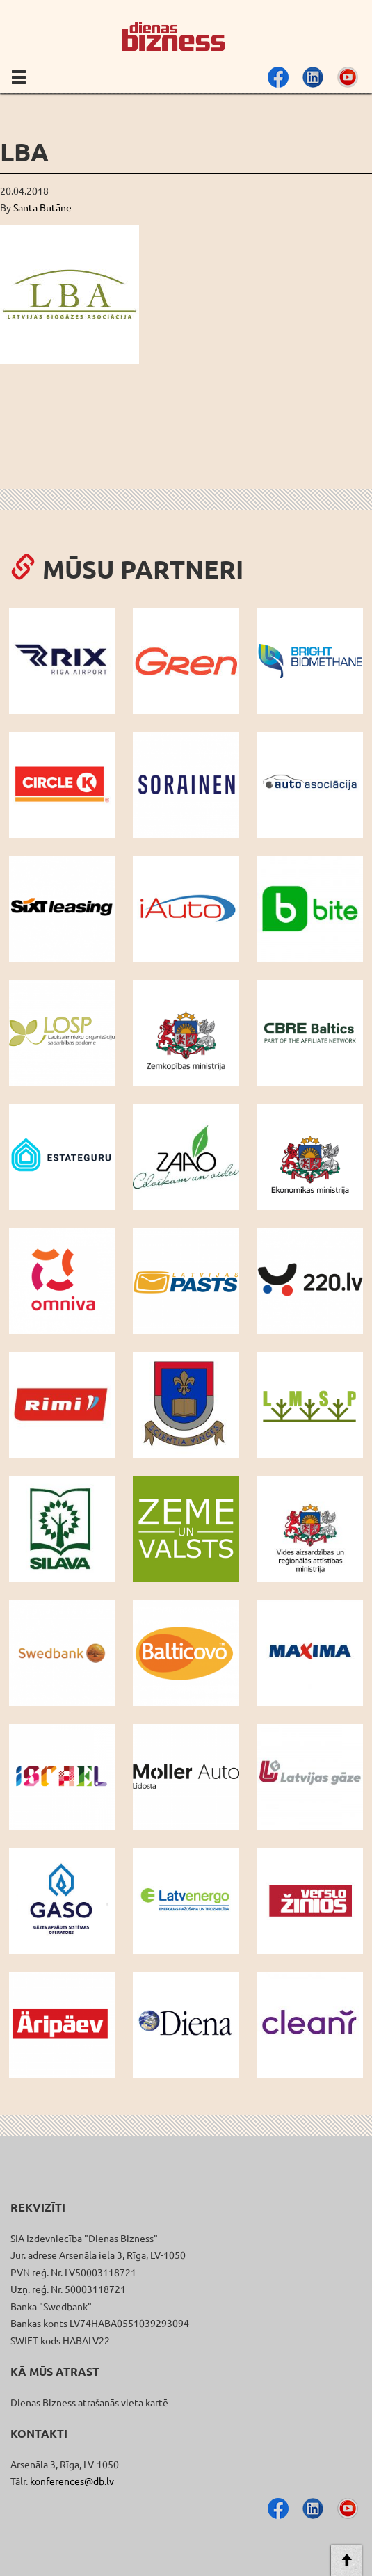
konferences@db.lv (72, 2480)
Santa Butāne (42, 207)
